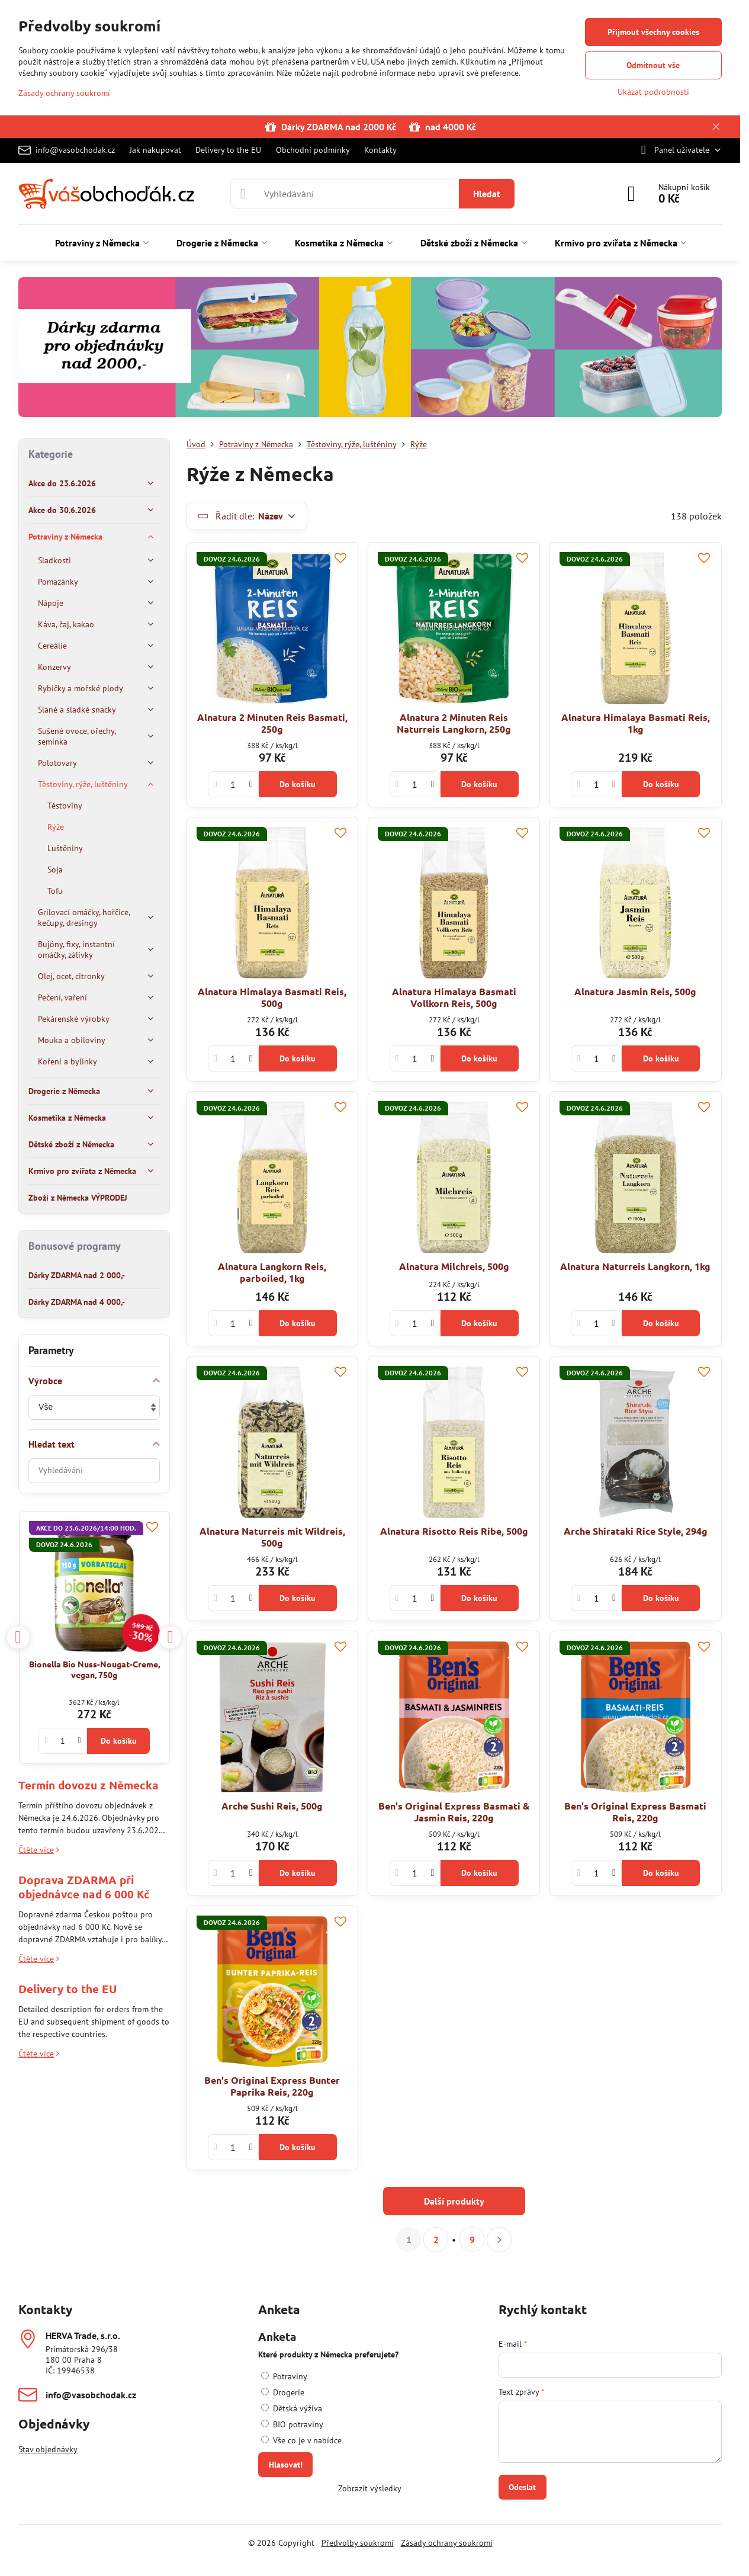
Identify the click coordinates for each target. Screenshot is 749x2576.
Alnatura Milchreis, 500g (454, 1266)
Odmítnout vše (653, 65)
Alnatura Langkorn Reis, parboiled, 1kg (272, 1272)
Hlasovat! (286, 2464)
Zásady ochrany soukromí (447, 2542)
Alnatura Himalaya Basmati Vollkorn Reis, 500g (454, 997)
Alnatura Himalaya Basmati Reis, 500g (272, 997)
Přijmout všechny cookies (653, 32)
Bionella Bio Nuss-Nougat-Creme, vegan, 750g (94, 1669)
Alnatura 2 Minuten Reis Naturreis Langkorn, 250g (454, 723)
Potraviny (284, 2376)
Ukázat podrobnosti (653, 91)
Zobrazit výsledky (369, 2488)
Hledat (486, 194)
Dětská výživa (291, 2408)
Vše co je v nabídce (301, 2440)
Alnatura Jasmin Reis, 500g (635, 991)
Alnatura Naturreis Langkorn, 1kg (635, 1266)
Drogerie (282, 2392)
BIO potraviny (292, 2424)
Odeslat (522, 2487)
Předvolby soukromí (358, 2542)
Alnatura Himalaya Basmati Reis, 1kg (635, 723)
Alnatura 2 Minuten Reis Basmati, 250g (272, 723)
